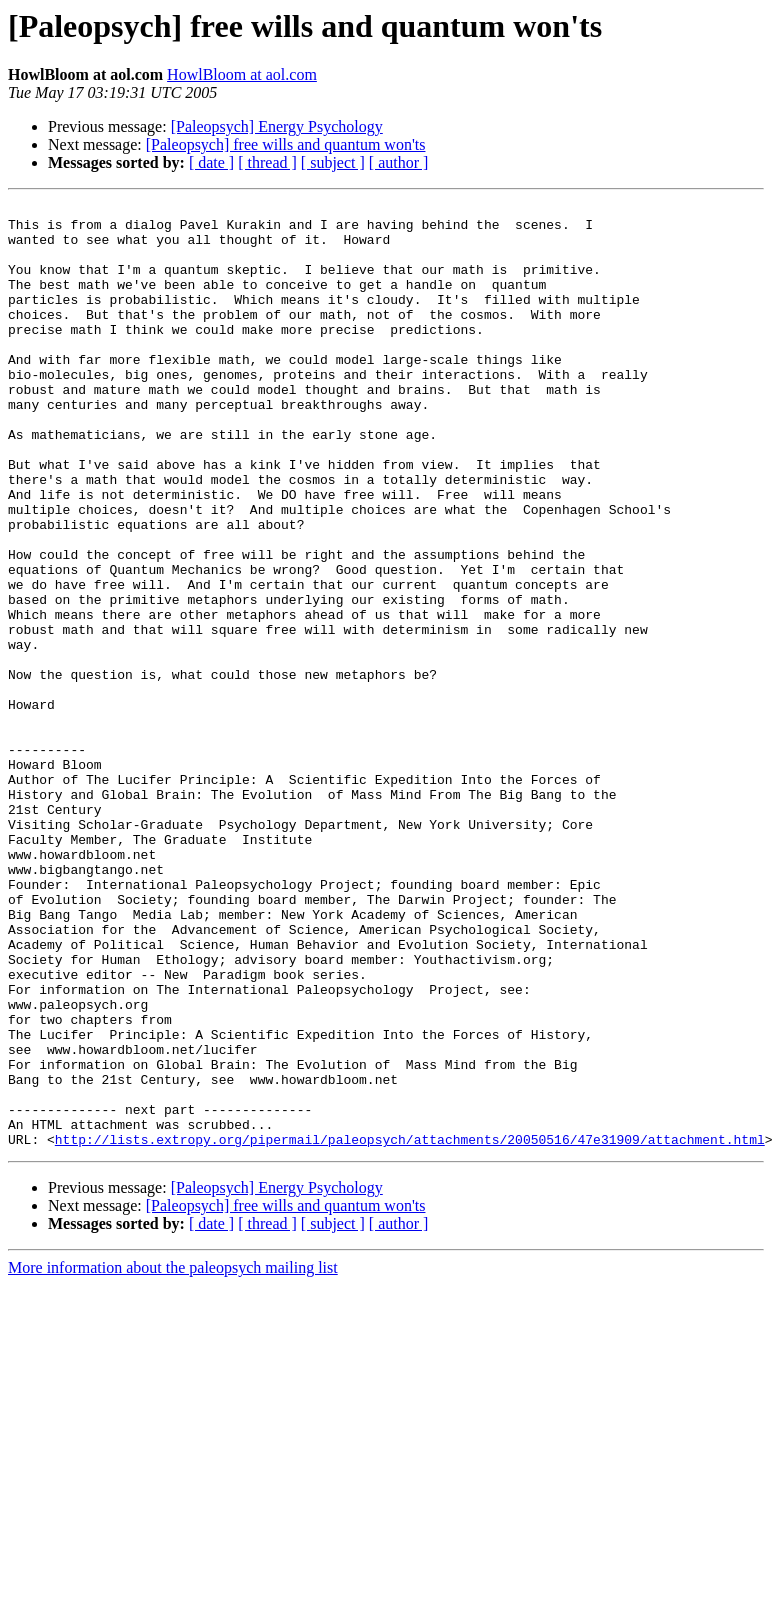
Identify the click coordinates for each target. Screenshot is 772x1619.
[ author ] (399, 162)
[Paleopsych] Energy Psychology (277, 126)
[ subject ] (333, 162)
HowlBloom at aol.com (242, 74)
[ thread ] (267, 162)
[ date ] (211, 162)
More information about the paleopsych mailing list (173, 1456)
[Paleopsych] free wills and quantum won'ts (286, 144)
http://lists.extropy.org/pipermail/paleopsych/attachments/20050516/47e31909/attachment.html (410, 1328)
